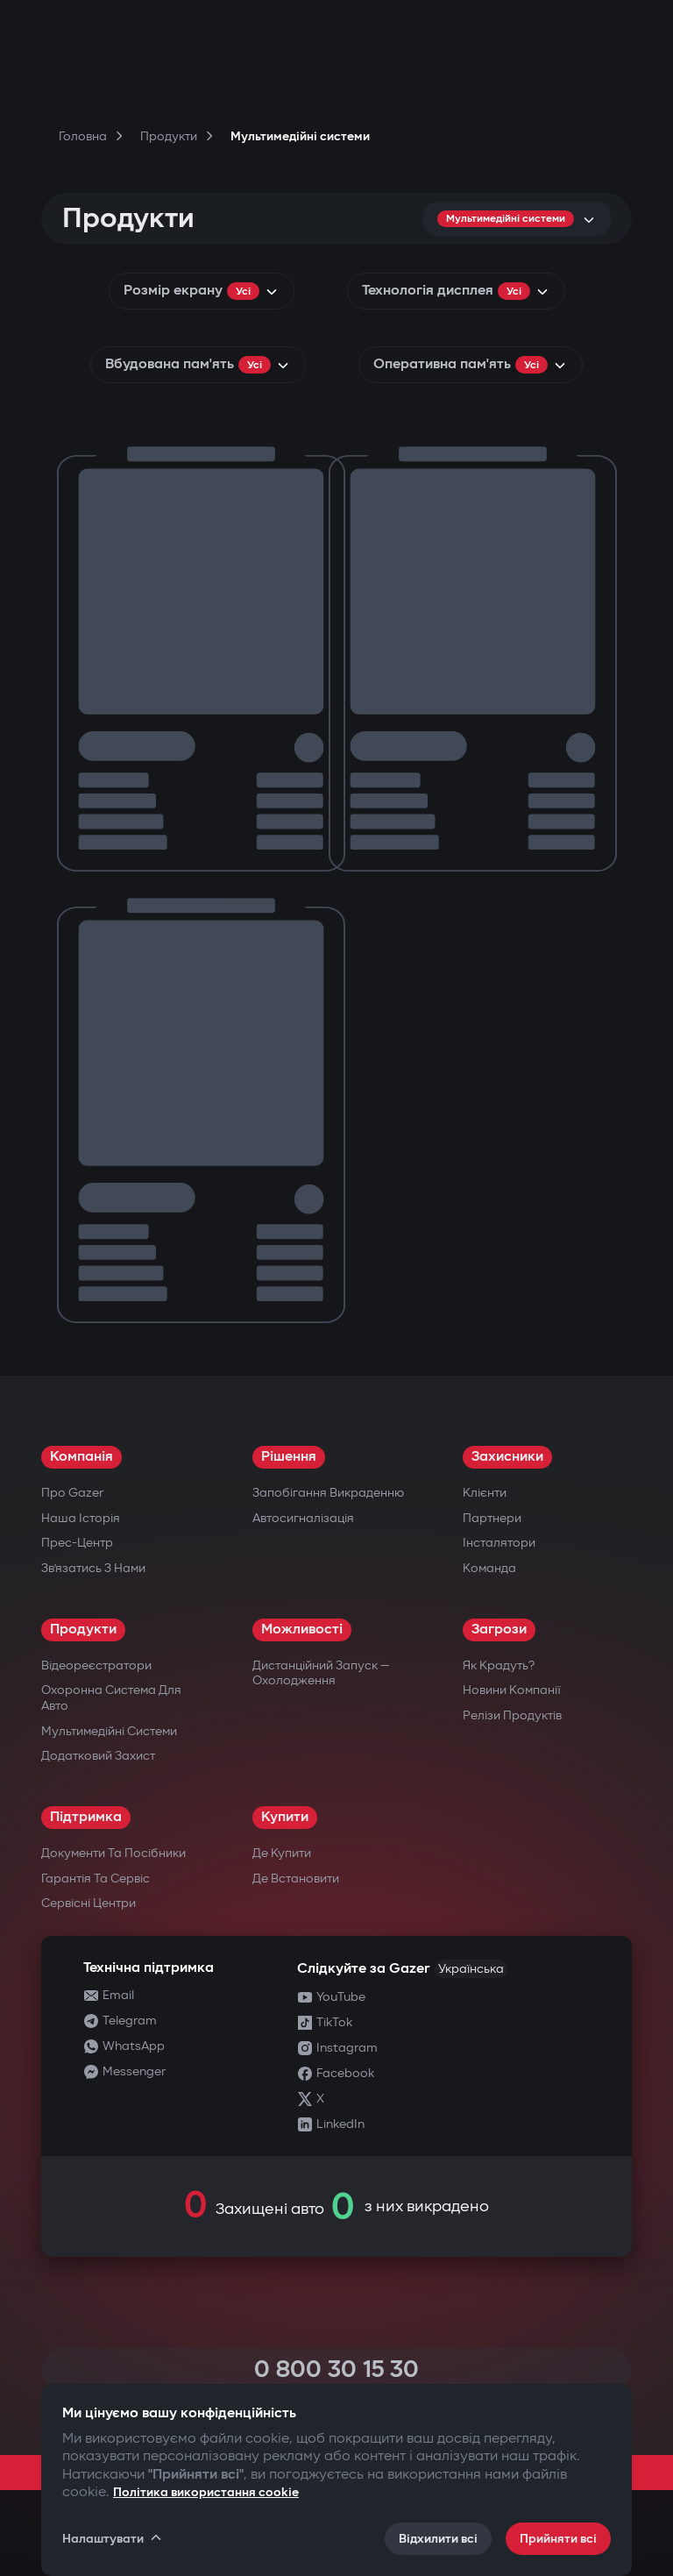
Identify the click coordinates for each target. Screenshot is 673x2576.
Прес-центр (77, 1542)
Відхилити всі (438, 2538)
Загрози (499, 1629)
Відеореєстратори (96, 1665)
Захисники (507, 1456)
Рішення (288, 1456)
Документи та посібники (113, 1853)
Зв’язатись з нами (93, 1568)
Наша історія (80, 1518)
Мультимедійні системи (109, 1731)
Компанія (81, 1456)
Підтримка (86, 1817)
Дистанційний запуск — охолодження (320, 1673)
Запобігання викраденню (328, 1492)
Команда (489, 1568)
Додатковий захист (98, 1755)
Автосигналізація (303, 1518)
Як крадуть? (499, 1665)
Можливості (302, 1629)
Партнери (492, 1518)
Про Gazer (72, 1492)
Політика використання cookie (206, 2492)
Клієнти (485, 1492)
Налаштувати (113, 2538)
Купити (284, 1817)
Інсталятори (499, 1542)
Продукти (83, 1629)
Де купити (281, 1853)
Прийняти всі (558, 2538)
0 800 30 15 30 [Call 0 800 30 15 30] (336, 2369)
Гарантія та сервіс (95, 1878)
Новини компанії (512, 1690)
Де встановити (295, 1878)
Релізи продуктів (512, 1715)
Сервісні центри (88, 1903)
